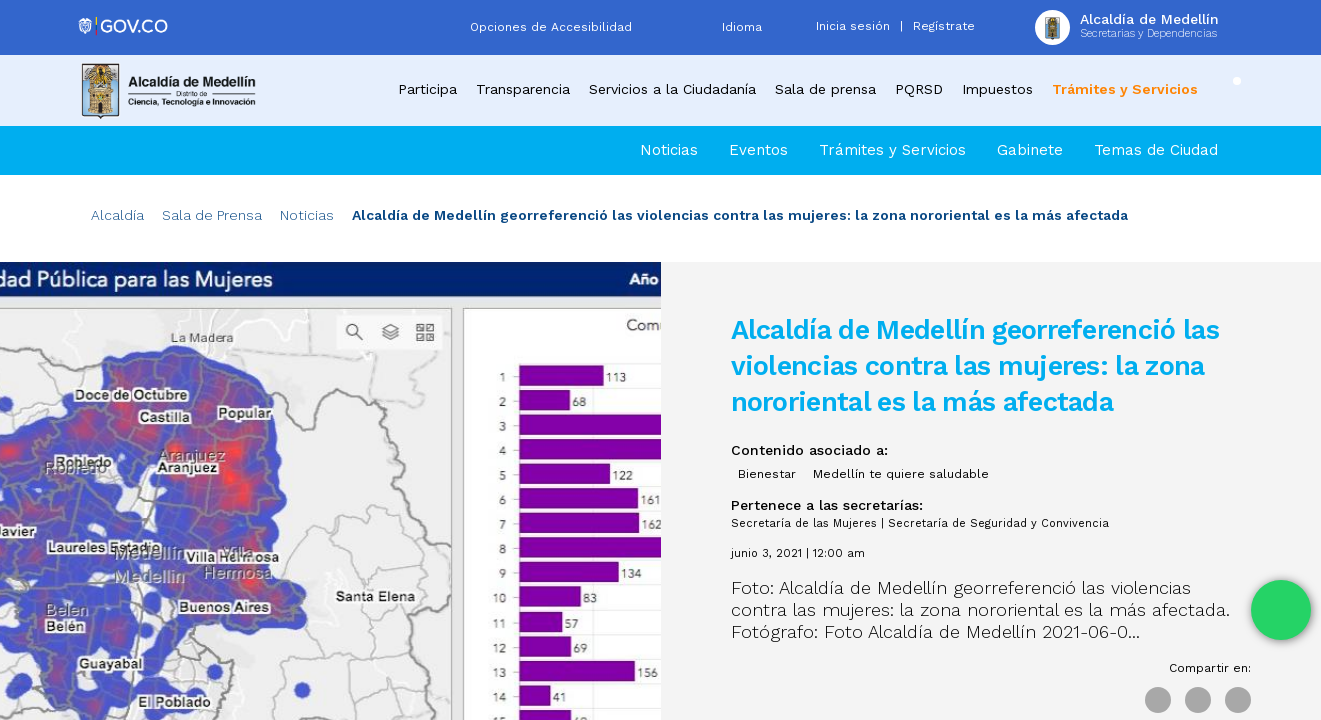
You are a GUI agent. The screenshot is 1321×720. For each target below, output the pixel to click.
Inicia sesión (853, 26)
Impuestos (997, 89)
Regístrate (944, 26)
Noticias (669, 150)
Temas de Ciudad (1156, 150)
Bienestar (767, 474)
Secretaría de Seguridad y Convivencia (998, 523)
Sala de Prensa (212, 215)
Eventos (758, 150)
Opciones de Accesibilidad (551, 27)
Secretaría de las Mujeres (804, 523)
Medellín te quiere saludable (901, 474)
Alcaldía (117, 215)
